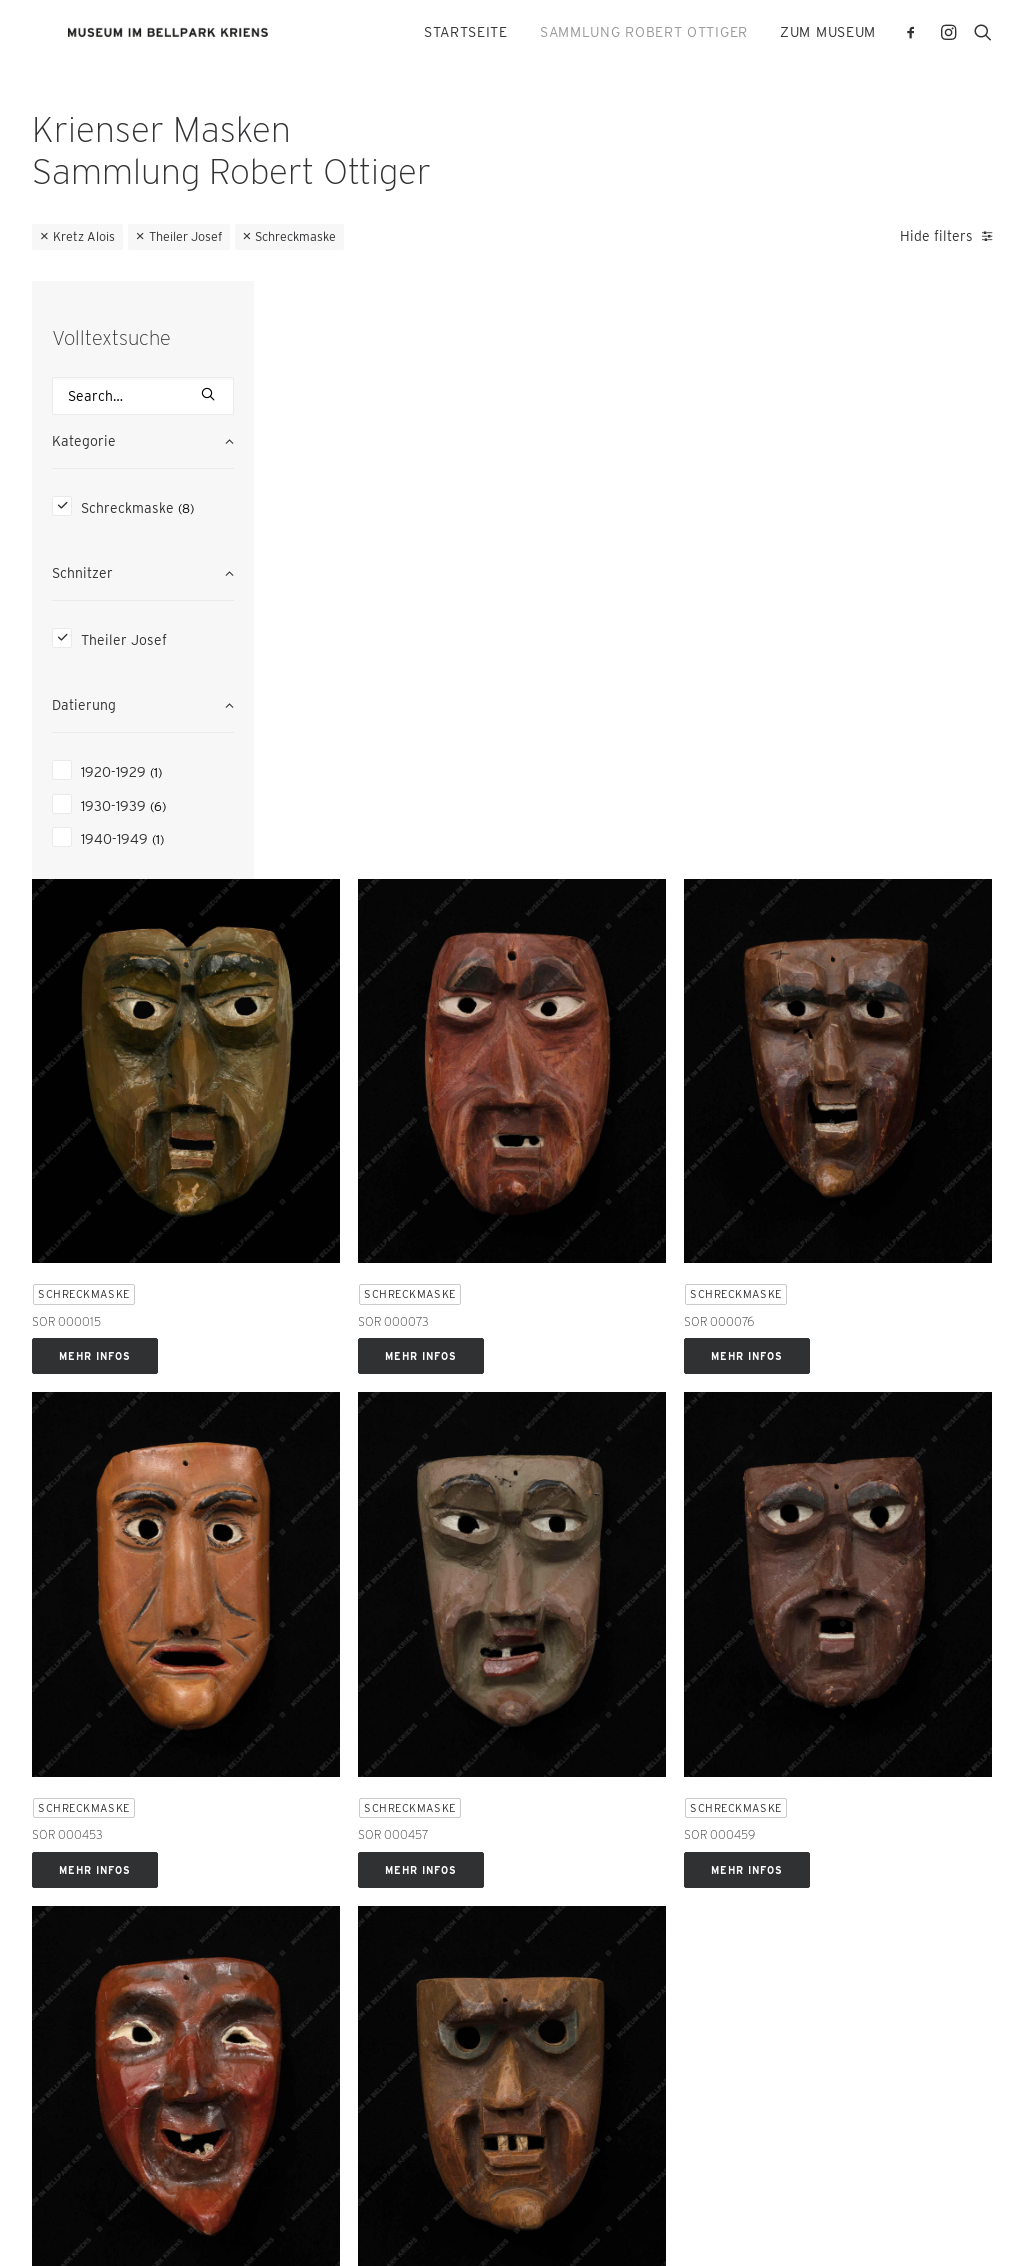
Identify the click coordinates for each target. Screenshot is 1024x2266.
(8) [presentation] (186, 508)
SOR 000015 (306, 623)
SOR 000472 (552, 1449)
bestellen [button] (461, 2098)
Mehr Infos (335, 658)
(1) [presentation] (156, 772)
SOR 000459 (799, 1036)
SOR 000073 (553, 623)
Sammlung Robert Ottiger (644, 36)
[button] (915, 36)
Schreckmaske (295, 236)
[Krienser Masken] (214, 36)
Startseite (466, 36)
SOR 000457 (553, 1036)
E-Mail (53, 1780)
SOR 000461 (306, 1449)
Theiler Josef (185, 236)
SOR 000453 (307, 1036)
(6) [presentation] (158, 806)
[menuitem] (466, 36)
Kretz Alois (84, 236)
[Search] (143, 396)
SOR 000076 (799, 623)
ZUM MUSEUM (828, 36)
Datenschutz (68, 2226)
